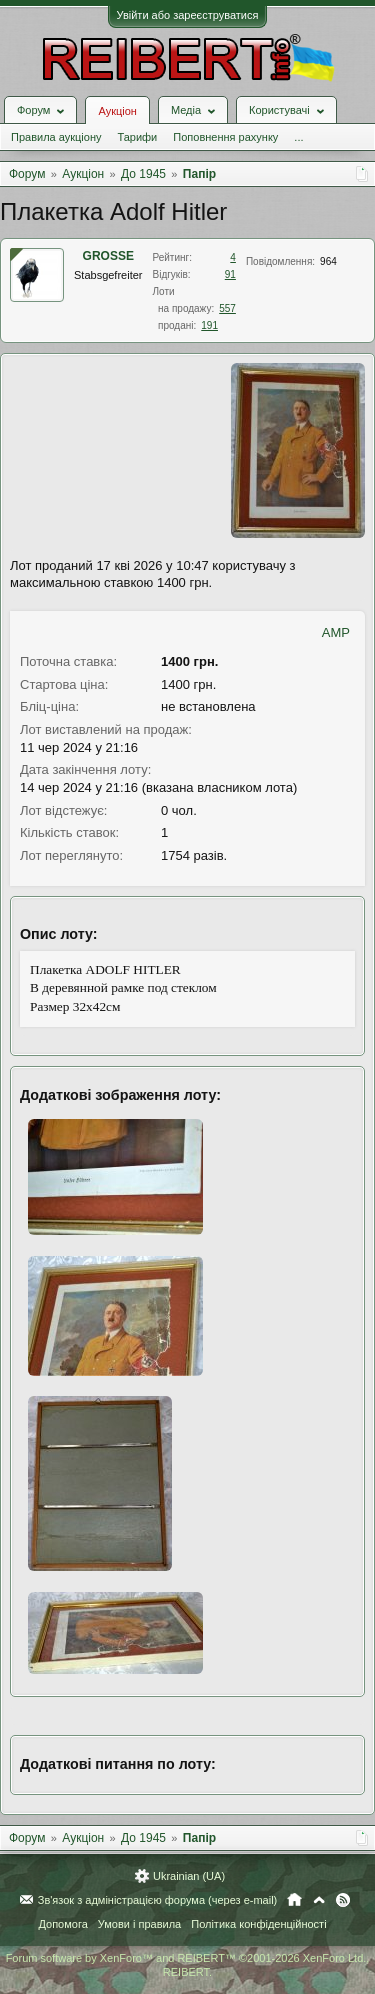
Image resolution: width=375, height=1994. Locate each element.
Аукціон (117, 111)
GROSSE (108, 256)
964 (328, 261)
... (298, 137)
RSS (343, 1900)
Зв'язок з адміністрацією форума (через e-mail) (158, 1900)
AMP (336, 632)
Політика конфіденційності (258, 1924)
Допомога (62, 1924)
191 (209, 325)
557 (227, 308)
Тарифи (137, 137)
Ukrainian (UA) (189, 1876)
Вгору (319, 1900)
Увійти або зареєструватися (188, 15)
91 (230, 274)
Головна (294, 1900)
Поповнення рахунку (225, 137)
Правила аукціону (56, 137)
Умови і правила (139, 1924)
